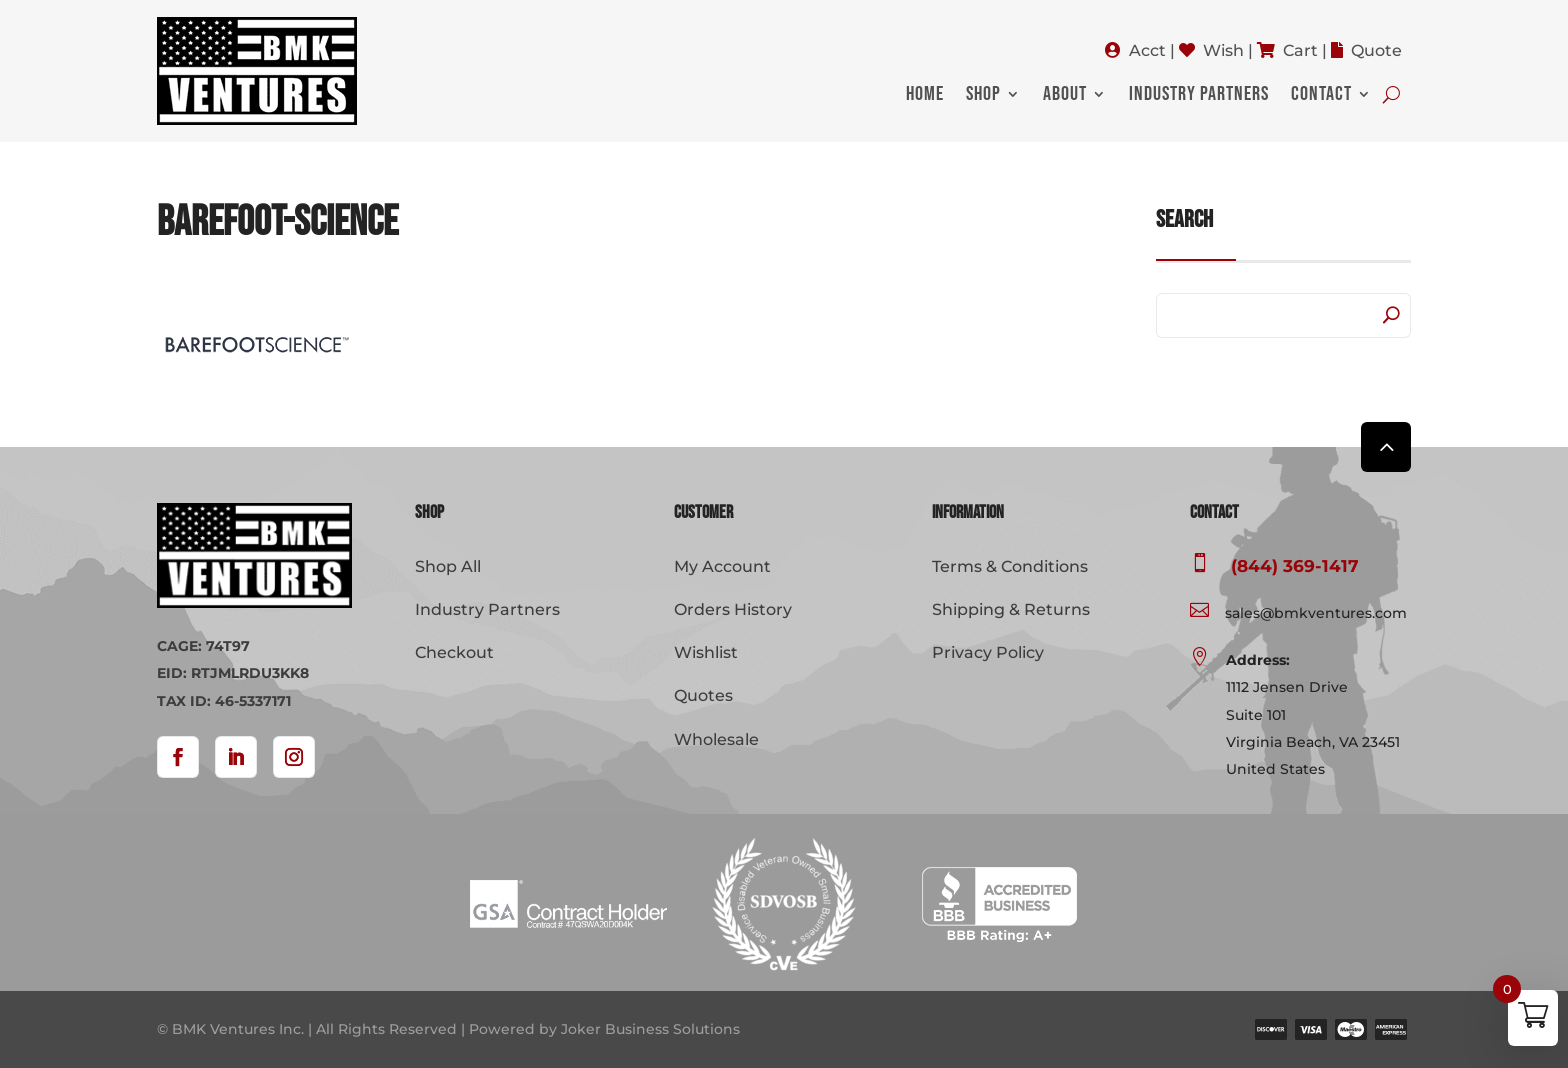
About (1065, 96)
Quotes (703, 695)
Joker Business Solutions (650, 1029)
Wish (1223, 50)
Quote (1376, 50)
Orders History (733, 609)
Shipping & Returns (1011, 609)
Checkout (454, 652)
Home (925, 96)
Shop (983, 96)
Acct (1147, 50)
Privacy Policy (988, 652)
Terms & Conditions (1010, 566)
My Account (722, 566)
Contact (1321, 96)
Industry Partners (1199, 96)
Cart (1300, 50)
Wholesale (716, 739)
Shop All (448, 566)
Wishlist (706, 652)
